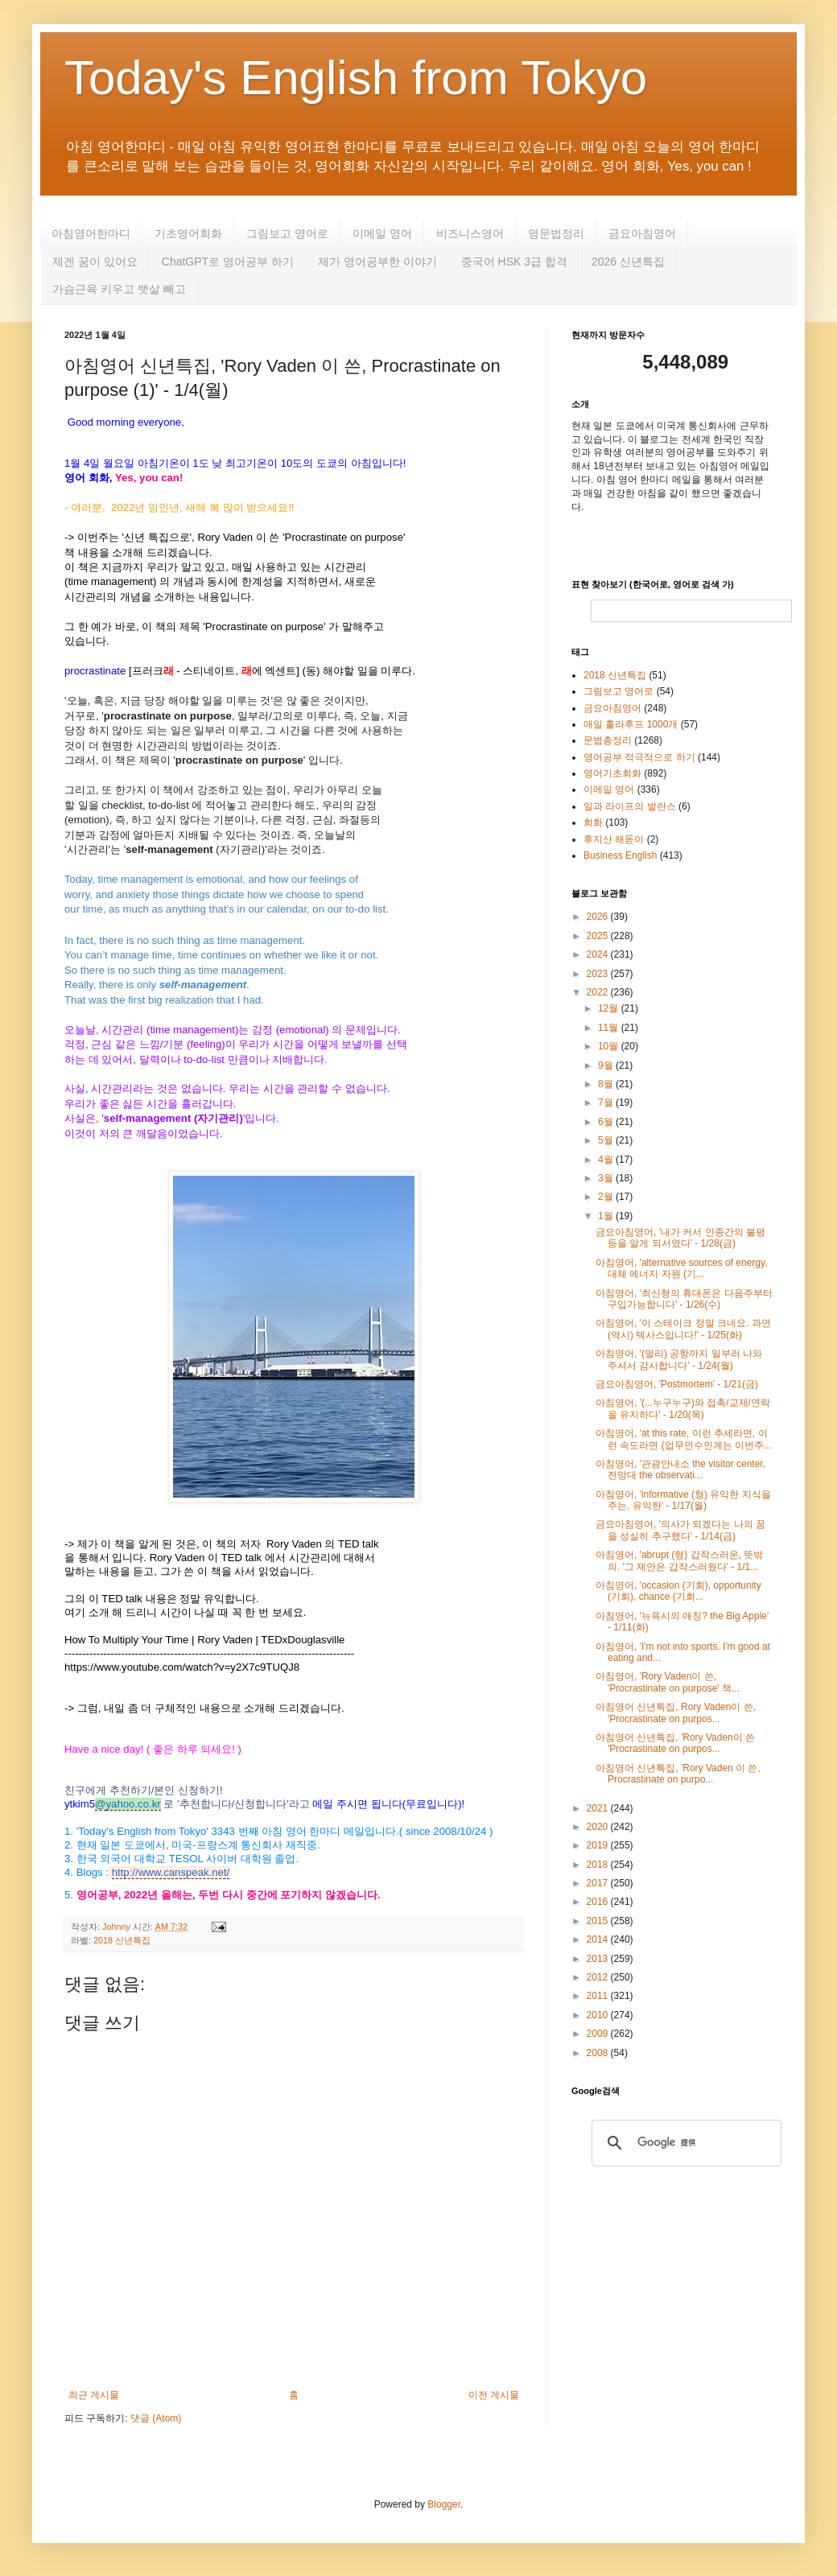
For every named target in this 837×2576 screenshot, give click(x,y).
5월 (607, 1140)
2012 (599, 1977)
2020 (599, 1826)
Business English (620, 855)
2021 (599, 1808)
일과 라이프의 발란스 (629, 806)
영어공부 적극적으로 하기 (639, 757)
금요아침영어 (642, 233)
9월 (607, 1065)
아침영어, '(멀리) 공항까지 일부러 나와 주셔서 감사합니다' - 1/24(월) (679, 1359)
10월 (609, 1046)
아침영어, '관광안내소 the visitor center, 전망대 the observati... (680, 1469)
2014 (599, 1939)
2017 (599, 1883)
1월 (607, 1216)
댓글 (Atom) (155, 2418)
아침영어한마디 (91, 233)
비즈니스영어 (470, 233)
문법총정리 (607, 740)
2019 (599, 1845)
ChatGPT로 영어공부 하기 (228, 261)
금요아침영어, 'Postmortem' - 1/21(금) (677, 1384)
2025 (599, 936)
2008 (599, 2053)
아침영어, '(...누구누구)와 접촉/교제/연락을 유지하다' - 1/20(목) (683, 1408)
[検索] (684, 2143)
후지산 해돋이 (613, 839)
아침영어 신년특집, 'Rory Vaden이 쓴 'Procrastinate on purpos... (675, 1743)
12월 (609, 1008)
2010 (599, 2015)
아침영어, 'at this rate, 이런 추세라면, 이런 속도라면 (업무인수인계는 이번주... (684, 1439)
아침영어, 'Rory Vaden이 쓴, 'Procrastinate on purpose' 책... (668, 1682)
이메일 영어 (382, 233)
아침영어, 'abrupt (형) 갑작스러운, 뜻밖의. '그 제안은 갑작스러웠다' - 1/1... (679, 1560)
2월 (607, 1196)
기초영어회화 (188, 233)
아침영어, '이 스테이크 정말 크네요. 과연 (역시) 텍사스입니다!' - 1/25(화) (683, 1328)
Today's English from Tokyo (355, 78)
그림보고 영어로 (287, 233)
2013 (599, 1958)
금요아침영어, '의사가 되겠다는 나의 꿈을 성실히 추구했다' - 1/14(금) (680, 1530)
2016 (599, 1901)
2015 (599, 1921)
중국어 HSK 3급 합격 (514, 261)
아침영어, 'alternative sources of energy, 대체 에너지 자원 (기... (682, 1268)
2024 (599, 954)
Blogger (443, 2504)
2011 (599, 1995)
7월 (607, 1102)
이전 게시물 (493, 2395)
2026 (599, 916)
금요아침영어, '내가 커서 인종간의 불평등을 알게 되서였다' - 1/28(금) (680, 1237)
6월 (607, 1121)
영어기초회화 (612, 773)
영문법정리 (556, 233)
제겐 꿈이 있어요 (95, 261)
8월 (607, 1084)
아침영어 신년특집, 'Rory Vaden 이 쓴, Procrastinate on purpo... (678, 1773)
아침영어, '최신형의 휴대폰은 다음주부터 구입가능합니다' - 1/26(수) (684, 1299)
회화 (593, 822)
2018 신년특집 (121, 1940)
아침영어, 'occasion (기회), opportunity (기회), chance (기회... (678, 1591)
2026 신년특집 (628, 261)
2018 (599, 1864)
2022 (599, 992)
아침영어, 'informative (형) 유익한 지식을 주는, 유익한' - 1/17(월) (683, 1500)
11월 (609, 1027)
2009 (599, 2033)
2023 (599, 973)
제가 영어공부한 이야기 (377, 261)
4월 (607, 1159)
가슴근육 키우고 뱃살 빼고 (119, 288)
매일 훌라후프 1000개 (630, 724)
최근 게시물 (93, 2395)
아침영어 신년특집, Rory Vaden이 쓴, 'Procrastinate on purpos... (676, 1712)
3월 (607, 1178)
